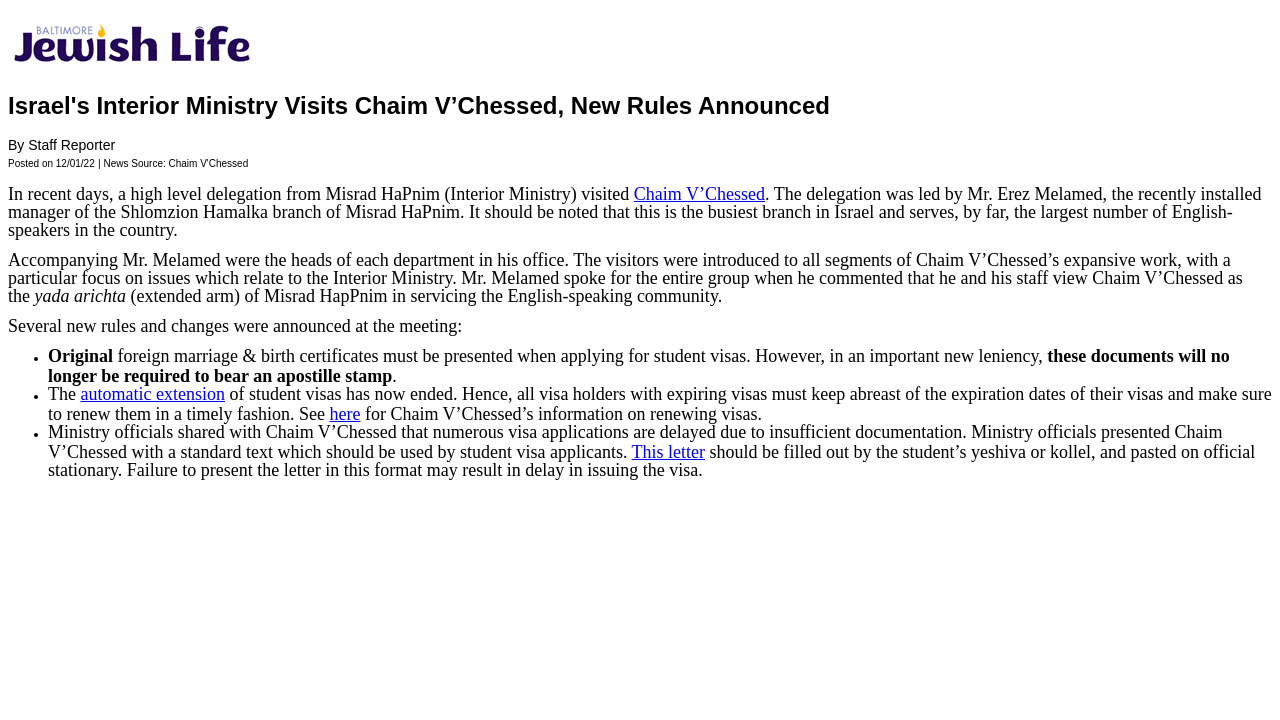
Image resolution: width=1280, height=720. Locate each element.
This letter (668, 452)
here (344, 414)
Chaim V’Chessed (699, 194)
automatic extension (152, 394)
